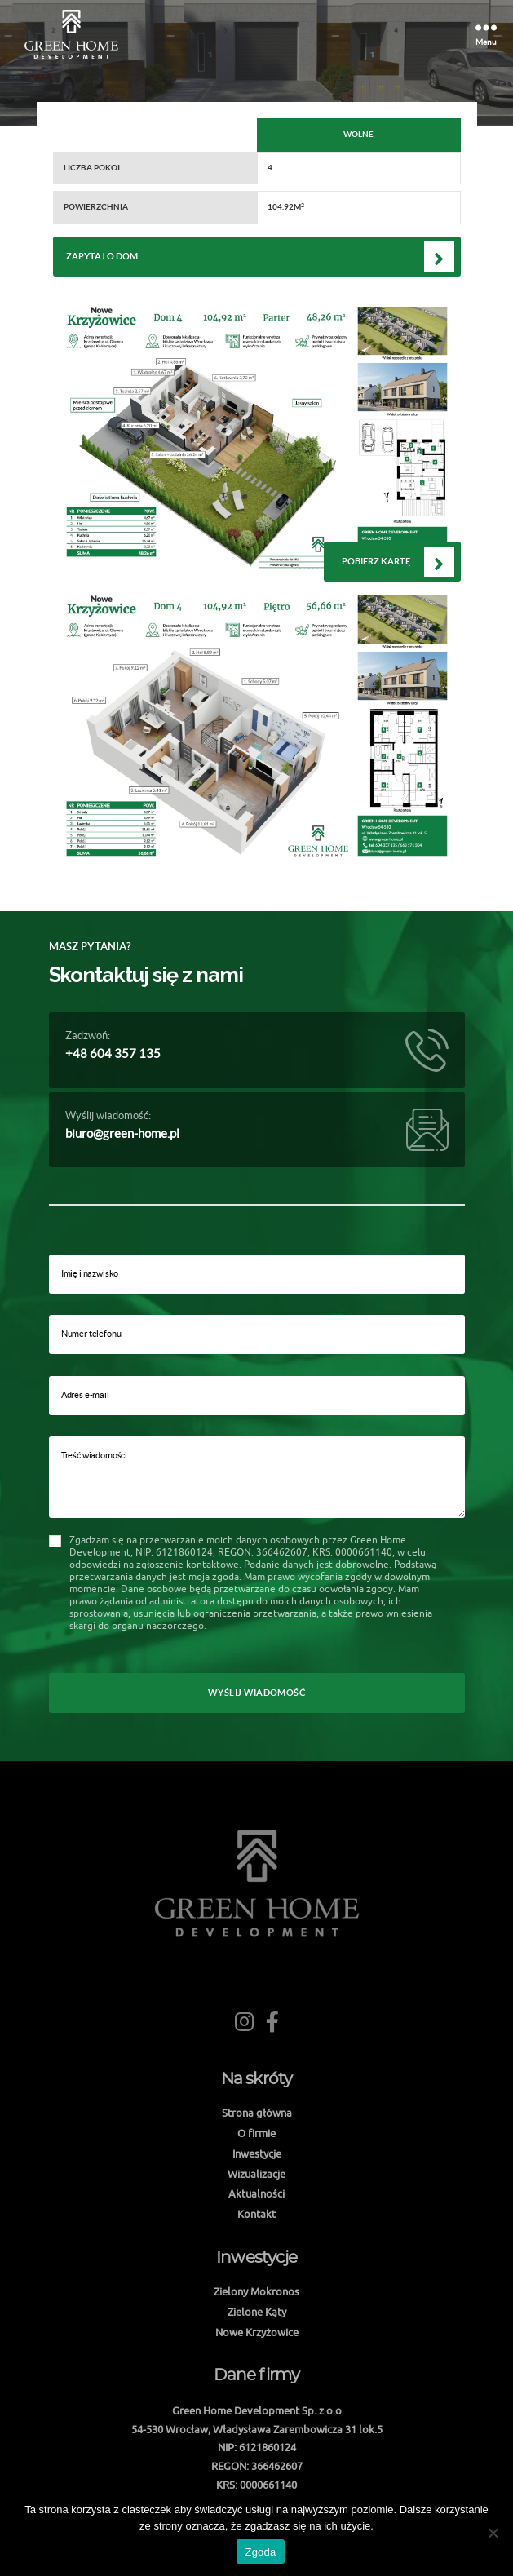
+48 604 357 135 (113, 1053)
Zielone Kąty (257, 2311)
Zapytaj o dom (102, 256)
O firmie (256, 2133)
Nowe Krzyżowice (257, 2332)
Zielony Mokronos (256, 2291)
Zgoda (260, 2552)
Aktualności (256, 2193)
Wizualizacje (256, 2174)
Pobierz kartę (376, 561)
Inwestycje (256, 2153)
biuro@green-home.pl (122, 1133)
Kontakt (256, 2214)
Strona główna (257, 2112)
